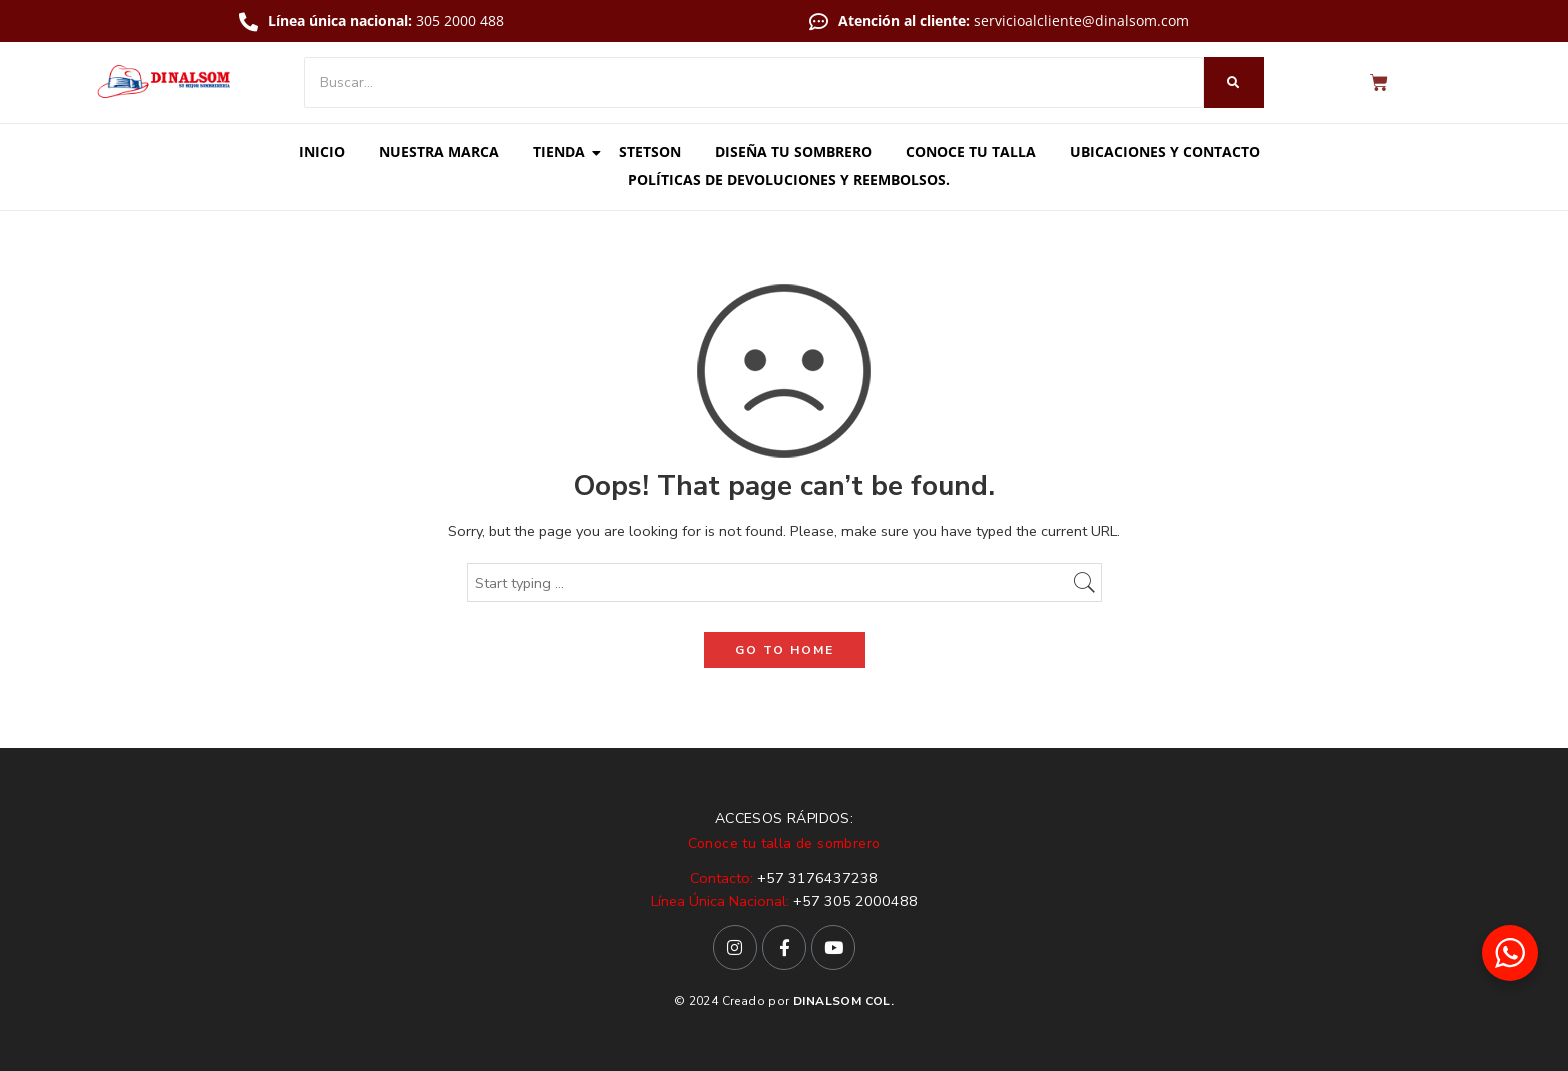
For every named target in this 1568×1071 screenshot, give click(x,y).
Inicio (322, 151)
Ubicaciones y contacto (1165, 151)
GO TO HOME (784, 650)
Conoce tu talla (971, 151)
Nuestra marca (439, 151)
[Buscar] (754, 82)
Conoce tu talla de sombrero (784, 843)
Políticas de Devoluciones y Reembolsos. (789, 179)
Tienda (562, 151)
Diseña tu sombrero (793, 151)
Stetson (650, 151)
